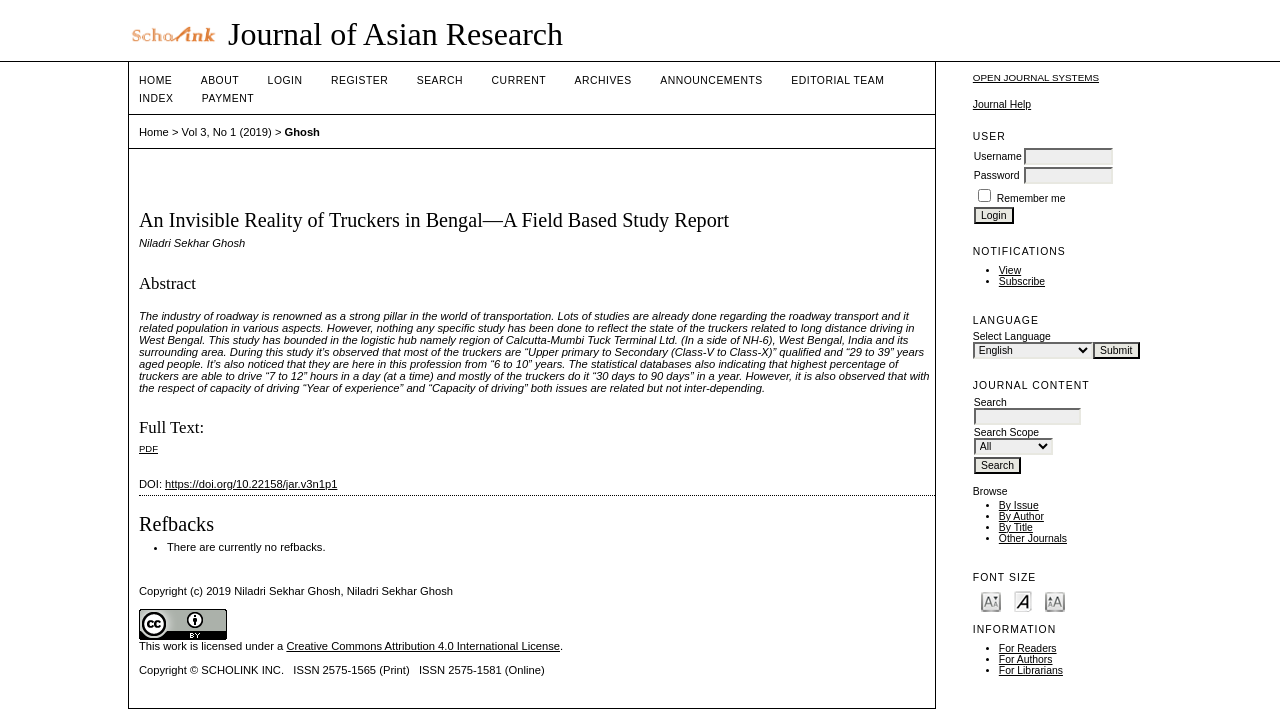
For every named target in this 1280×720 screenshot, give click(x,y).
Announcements (711, 80)
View (1010, 270)
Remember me (1031, 198)
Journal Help (1002, 104)
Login (285, 80)
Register (359, 80)
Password (997, 175)
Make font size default (1023, 600)
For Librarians (1031, 670)
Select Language (1012, 336)
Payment (228, 98)
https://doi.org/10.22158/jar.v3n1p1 (251, 484)
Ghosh (302, 132)
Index (156, 98)
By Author (1021, 516)
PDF (148, 448)
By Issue (1019, 505)
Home (155, 80)
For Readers (1028, 648)
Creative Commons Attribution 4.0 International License (423, 646)
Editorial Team (837, 80)
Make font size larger (1055, 600)
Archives (602, 80)
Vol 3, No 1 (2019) (227, 132)
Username (998, 156)
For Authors (1026, 659)
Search (440, 80)
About (220, 80)
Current (519, 80)
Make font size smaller (991, 600)
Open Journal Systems (1036, 77)
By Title (1016, 527)
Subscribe (1022, 281)
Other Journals (1033, 538)
